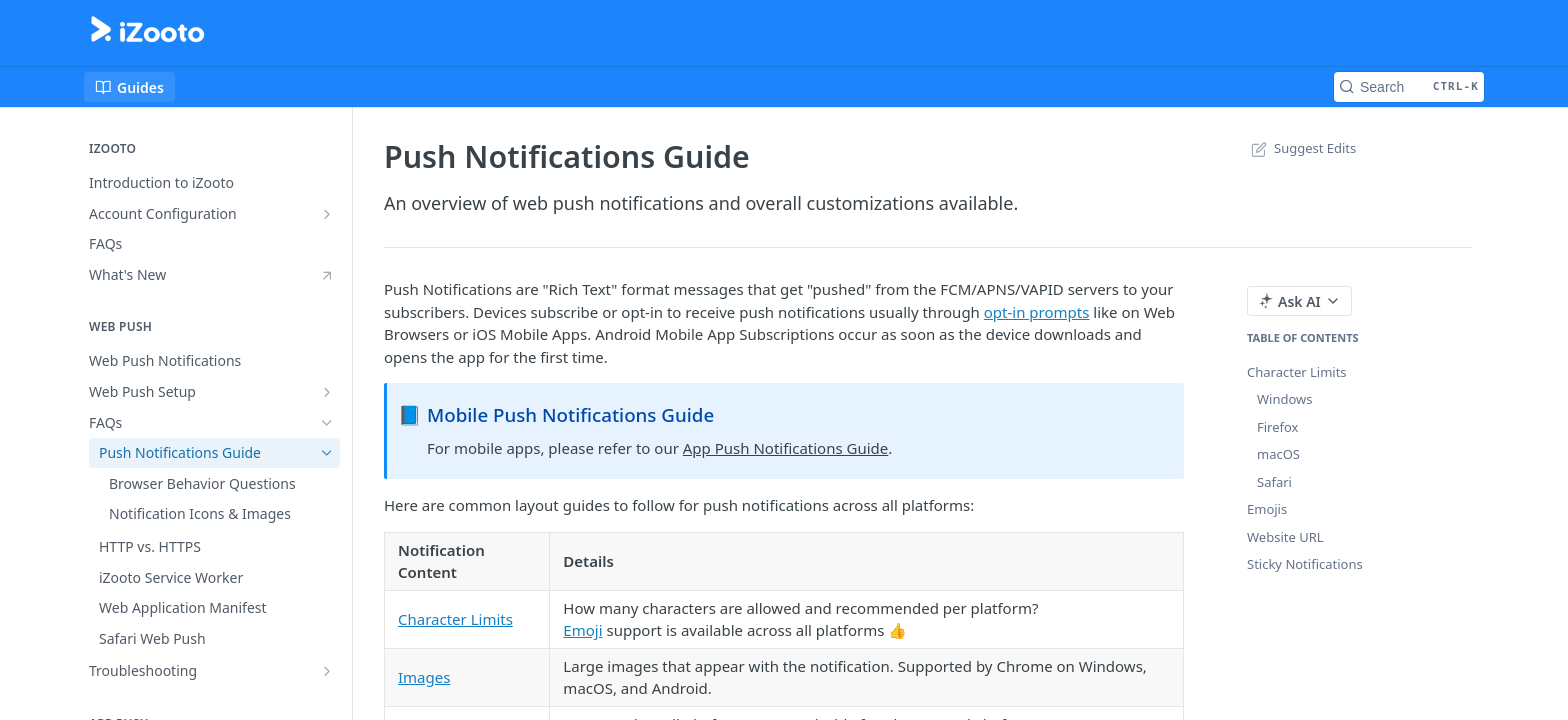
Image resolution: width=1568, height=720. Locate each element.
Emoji (582, 630)
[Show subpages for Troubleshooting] (327, 671)
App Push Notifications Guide (786, 448)
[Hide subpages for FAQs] (327, 423)
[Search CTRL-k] (1409, 87)
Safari (1274, 482)
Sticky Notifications (1305, 564)
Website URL (1285, 537)
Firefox (1278, 427)
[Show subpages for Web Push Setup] (327, 392)
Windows (1285, 399)
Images (424, 677)
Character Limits (455, 619)
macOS (1278, 454)
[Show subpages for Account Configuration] (327, 214)
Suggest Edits (1301, 148)
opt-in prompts (1037, 312)
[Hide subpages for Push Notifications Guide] (327, 453)
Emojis (1267, 509)
